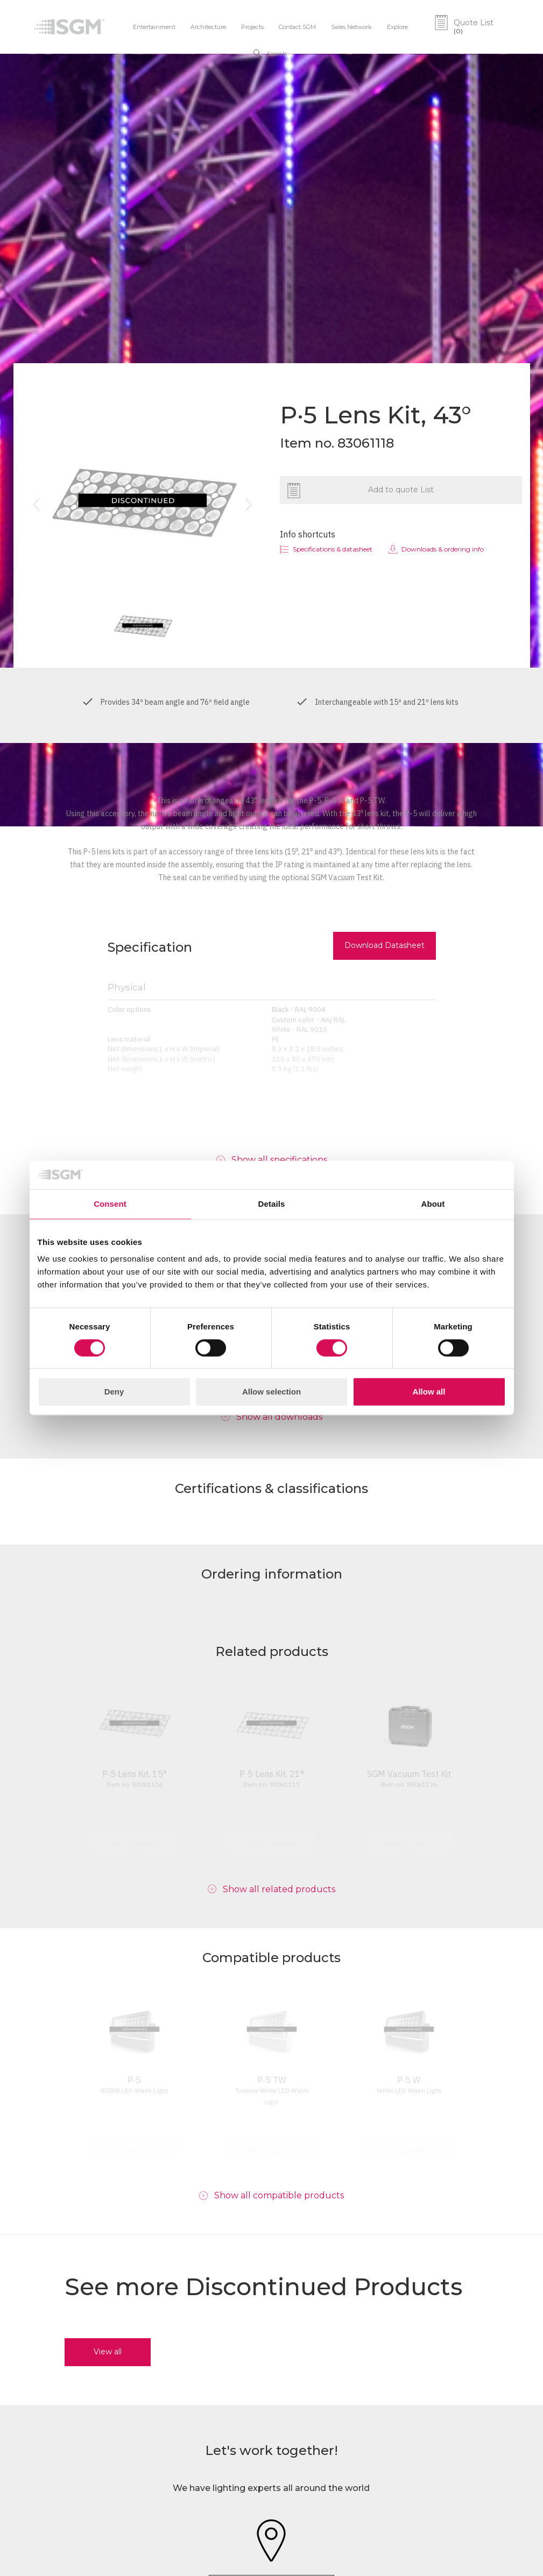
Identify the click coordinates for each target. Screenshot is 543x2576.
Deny (114, 1392)
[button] (36, 504)
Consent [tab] (110, 1203)
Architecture (208, 27)
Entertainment (154, 27)
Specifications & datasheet (332, 549)
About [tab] (433, 1203)
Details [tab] (271, 1203)
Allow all (429, 1392)
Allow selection (271, 1392)
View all (108, 2351)
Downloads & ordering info (442, 549)
